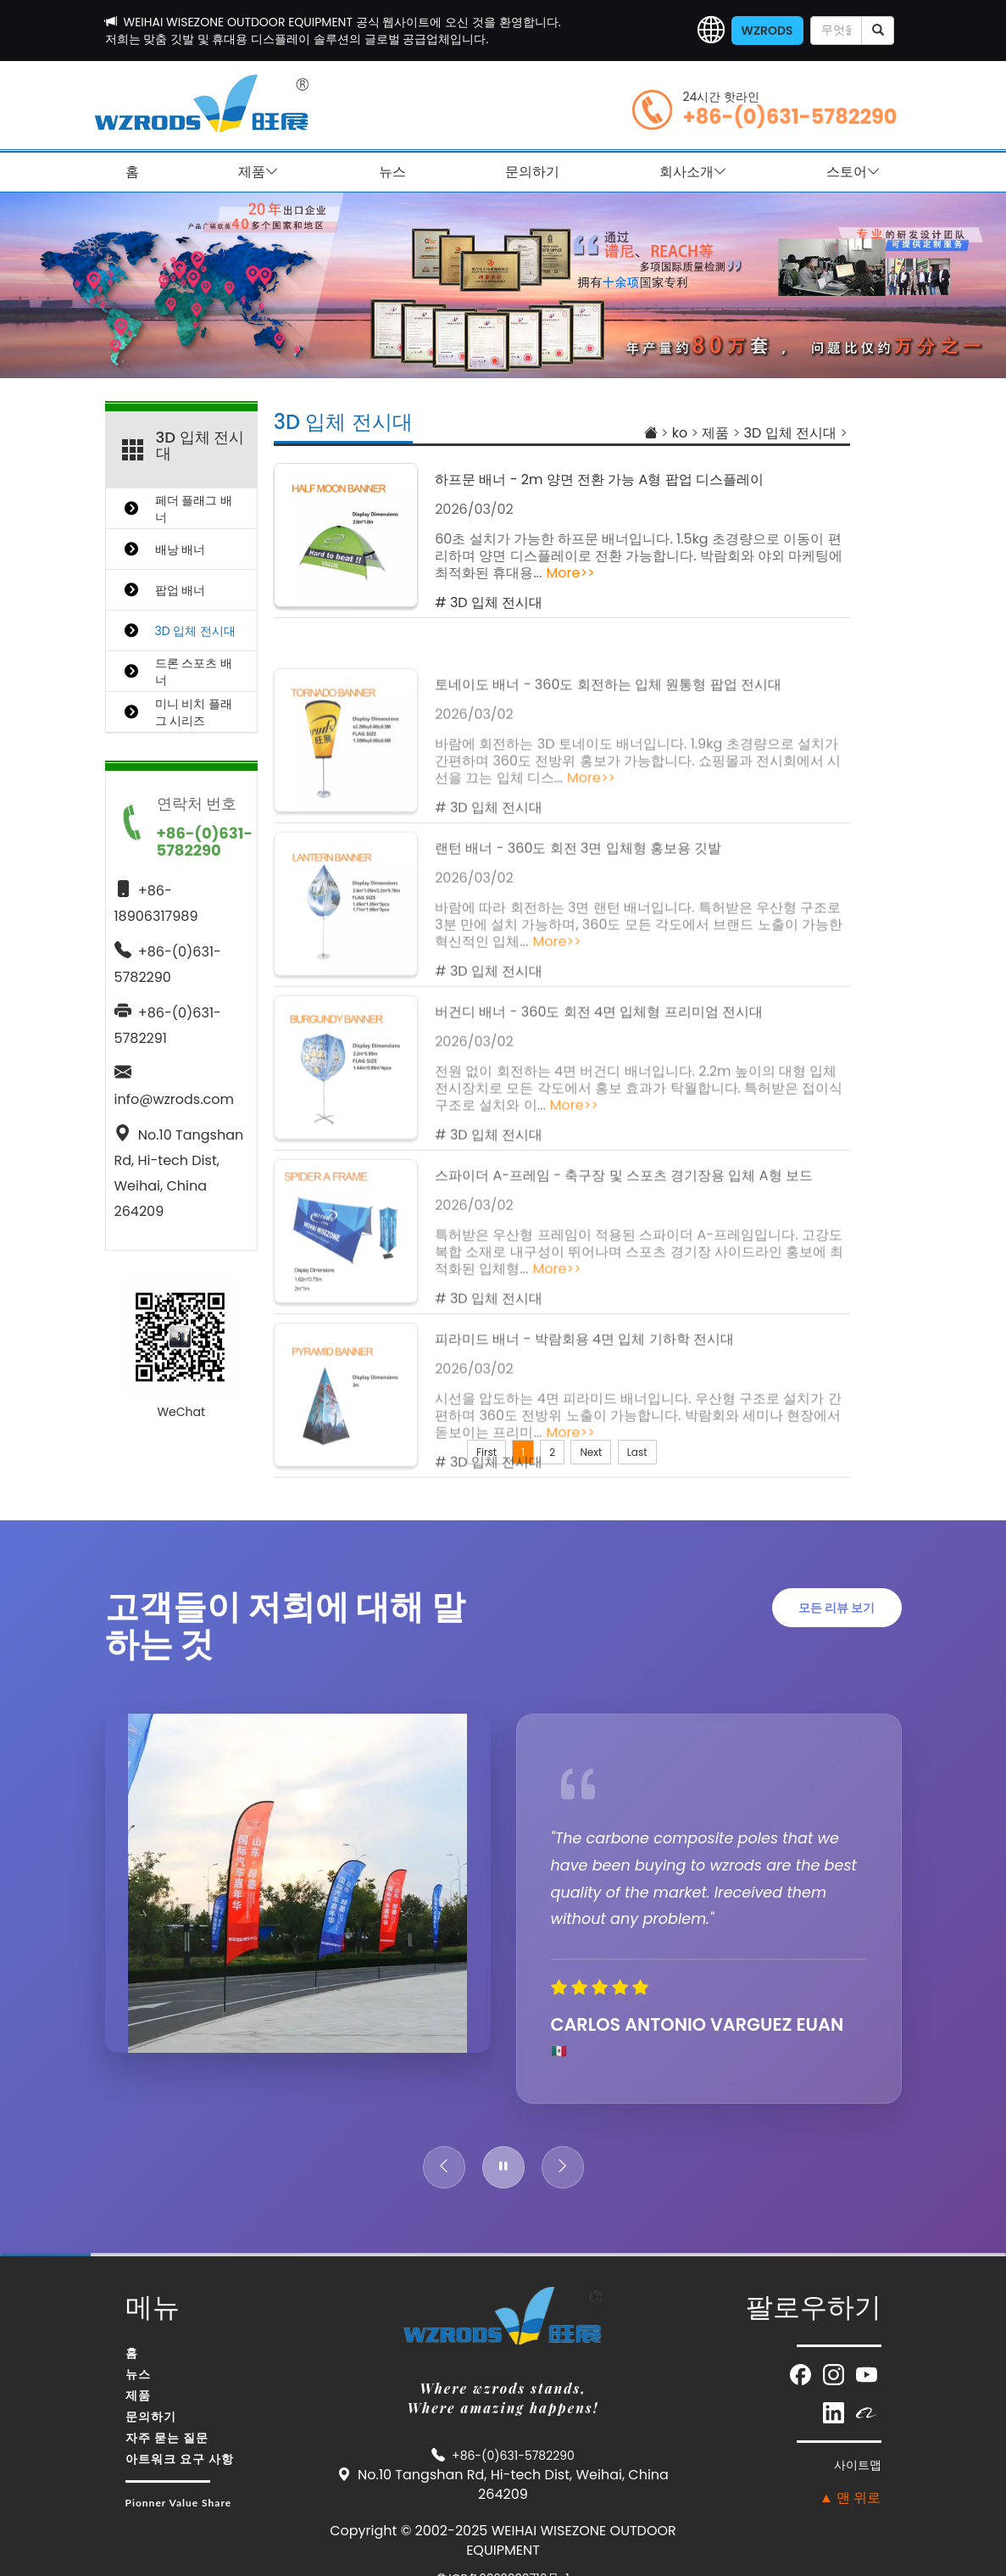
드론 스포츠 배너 (193, 672)
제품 (258, 172)
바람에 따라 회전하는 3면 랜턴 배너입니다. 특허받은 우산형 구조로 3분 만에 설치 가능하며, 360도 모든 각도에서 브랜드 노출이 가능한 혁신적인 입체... (638, 1043)
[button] (711, 30)
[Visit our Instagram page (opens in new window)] (835, 2374)
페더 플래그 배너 (193, 509)
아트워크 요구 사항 (180, 2458)
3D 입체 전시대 (343, 422)
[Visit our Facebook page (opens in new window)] (802, 2374)
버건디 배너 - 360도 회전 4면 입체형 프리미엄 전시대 (599, 1130)
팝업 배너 (180, 590)
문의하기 (532, 171)
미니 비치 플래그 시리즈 (193, 712)
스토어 (853, 172)
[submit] (877, 30)
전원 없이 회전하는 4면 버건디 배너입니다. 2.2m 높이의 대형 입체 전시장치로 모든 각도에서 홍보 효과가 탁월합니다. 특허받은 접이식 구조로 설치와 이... (638, 1207)
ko (679, 433)
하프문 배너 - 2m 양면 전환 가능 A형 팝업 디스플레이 (599, 483)
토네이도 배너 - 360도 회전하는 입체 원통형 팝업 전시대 (608, 803)
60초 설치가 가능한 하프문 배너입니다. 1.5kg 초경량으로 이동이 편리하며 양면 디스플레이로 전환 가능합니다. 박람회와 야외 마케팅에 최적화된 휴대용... (638, 559)
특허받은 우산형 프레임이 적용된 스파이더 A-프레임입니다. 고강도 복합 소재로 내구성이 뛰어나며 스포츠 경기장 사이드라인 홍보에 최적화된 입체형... (639, 1370)
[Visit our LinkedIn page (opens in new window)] (835, 2412)
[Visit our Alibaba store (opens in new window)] (866, 2412)
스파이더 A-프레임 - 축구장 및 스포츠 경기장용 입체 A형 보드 (624, 1294)
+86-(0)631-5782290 (790, 117)
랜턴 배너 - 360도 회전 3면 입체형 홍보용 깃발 (578, 967)
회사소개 (693, 172)
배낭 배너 (180, 549)
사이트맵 (857, 2464)
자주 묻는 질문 (167, 2437)
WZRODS (767, 30)
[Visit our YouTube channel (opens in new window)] (866, 2374)
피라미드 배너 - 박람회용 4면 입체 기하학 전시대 (584, 1458)
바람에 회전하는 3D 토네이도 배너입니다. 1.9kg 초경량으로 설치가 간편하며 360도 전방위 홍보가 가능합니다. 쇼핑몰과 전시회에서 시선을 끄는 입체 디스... (638, 879)
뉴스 (392, 171)
